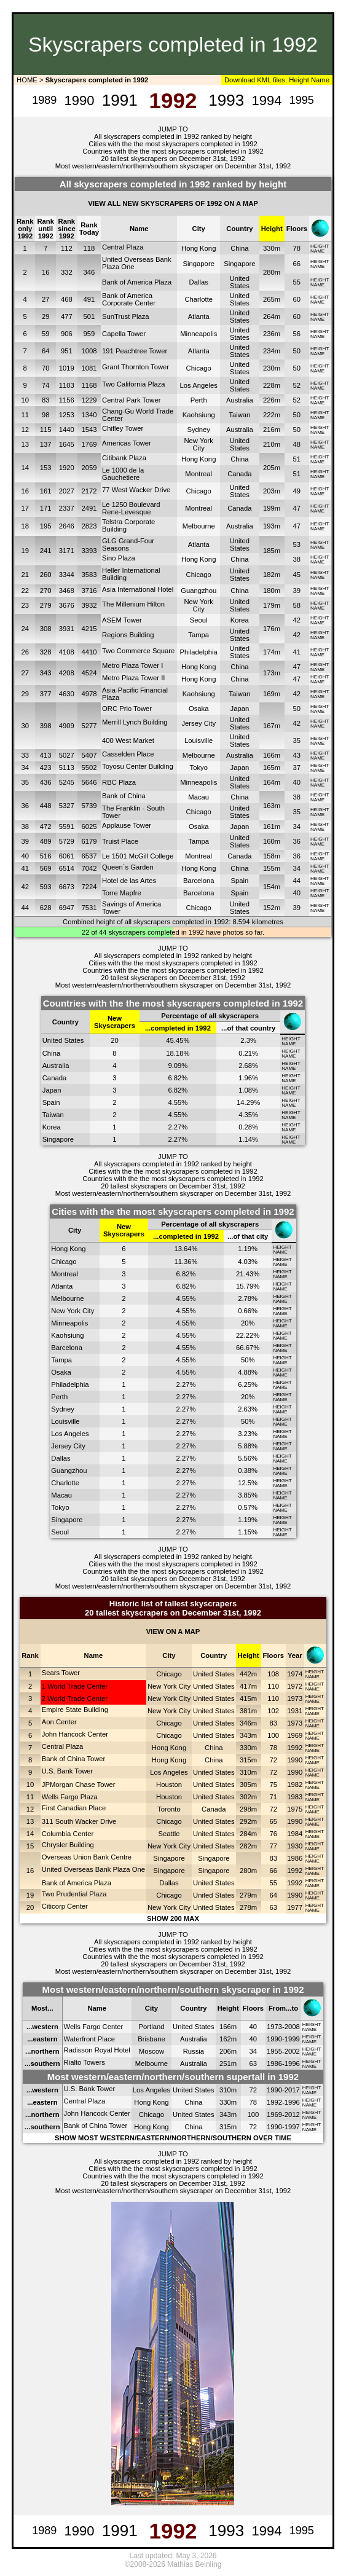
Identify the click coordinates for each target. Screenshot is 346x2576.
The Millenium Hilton (133, 604)
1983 (294, 1796)
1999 (292, 2039)
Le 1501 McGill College (137, 856)
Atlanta (199, 316)
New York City (198, 444)
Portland (152, 2026)
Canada (239, 473)
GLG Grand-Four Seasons (128, 544)
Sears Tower (61, 1672)
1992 (294, 1747)
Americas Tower (126, 443)
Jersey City (198, 723)
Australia (239, 400)
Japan (240, 708)
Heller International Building (131, 574)
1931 (294, 1710)
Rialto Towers (84, 2062)
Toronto (169, 1809)
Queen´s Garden (128, 867)
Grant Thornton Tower (135, 367)
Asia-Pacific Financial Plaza (135, 693)
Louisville (198, 740)
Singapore (198, 263)
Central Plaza (123, 247)
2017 (292, 2090)
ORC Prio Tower (127, 708)
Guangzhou (198, 590)
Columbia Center (67, 1833)
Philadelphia (199, 652)
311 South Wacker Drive (79, 1821)
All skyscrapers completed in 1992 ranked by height (173, 136)
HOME (26, 80)
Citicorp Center (65, 1906)
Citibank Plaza (124, 457)
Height (298, 80)
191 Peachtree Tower (134, 351)
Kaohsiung (199, 414)
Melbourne (199, 526)
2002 (292, 2051)
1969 (294, 1735)
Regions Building (128, 634)
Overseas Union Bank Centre (87, 1857)
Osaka (199, 708)
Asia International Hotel (137, 589)
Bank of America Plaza (136, 282)
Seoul (199, 620)
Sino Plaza (118, 558)
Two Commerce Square (138, 650)
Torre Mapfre (121, 893)
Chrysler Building (68, 1844)
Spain (239, 880)
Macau (198, 797)
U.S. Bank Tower (67, 1771)
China (239, 248)
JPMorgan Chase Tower (79, 1784)
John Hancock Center (75, 1734)
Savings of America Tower (131, 907)
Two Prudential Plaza (74, 1894)
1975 (294, 1809)
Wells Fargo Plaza (70, 1796)
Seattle (168, 1833)
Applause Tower (126, 825)
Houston (169, 1784)
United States (240, 282)
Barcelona (198, 880)
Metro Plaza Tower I (132, 665)
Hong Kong (198, 248)
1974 (294, 1674)
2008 (292, 2026)
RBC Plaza (119, 782)
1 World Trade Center (75, 1686)
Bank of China (124, 795)
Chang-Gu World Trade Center (137, 414)
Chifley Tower (122, 428)
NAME (317, 251)
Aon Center (59, 1722)
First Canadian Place (74, 1808)
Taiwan (239, 414)
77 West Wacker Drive (136, 489)
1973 (294, 1698)
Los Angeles (199, 385)
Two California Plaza (133, 384)
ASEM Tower (122, 620)
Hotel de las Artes (129, 880)
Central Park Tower (131, 400)
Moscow (151, 2051)
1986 (294, 1858)
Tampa (198, 634)
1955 (274, 2051)
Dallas (198, 282)
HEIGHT (319, 246)
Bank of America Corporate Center (128, 299)
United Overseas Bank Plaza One (136, 263)
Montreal (198, 473)
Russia (193, 2051)
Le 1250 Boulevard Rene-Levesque (131, 508)
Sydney (198, 429)
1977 (294, 1907)
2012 (292, 2114)
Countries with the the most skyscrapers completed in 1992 (173, 151)
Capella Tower (124, 333)
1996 (292, 2063)
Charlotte (198, 299)
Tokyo (199, 767)
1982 (294, 1784)
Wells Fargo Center (94, 2026)
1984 (294, 1833)
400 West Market (128, 740)
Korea (239, 620)
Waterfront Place (89, 2039)
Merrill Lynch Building (135, 722)
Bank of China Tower (74, 1758)
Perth (199, 400)
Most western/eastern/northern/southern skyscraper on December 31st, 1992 (173, 166)
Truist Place (120, 841)
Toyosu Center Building (137, 766)
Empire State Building (75, 1709)
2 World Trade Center (75, 1698)
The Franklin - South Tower (133, 811)
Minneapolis (198, 333)
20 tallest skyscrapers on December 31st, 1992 (173, 158)
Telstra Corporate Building (128, 525)
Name (320, 80)
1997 (292, 2126)
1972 (294, 1686)
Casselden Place (128, 754)
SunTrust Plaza (125, 316)
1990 (294, 1760)
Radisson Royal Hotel (97, 2050)
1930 (294, 1846)
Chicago (198, 368)
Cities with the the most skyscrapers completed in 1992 (173, 143)
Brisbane (151, 2039)
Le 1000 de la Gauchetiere (123, 473)
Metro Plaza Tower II (133, 677)
